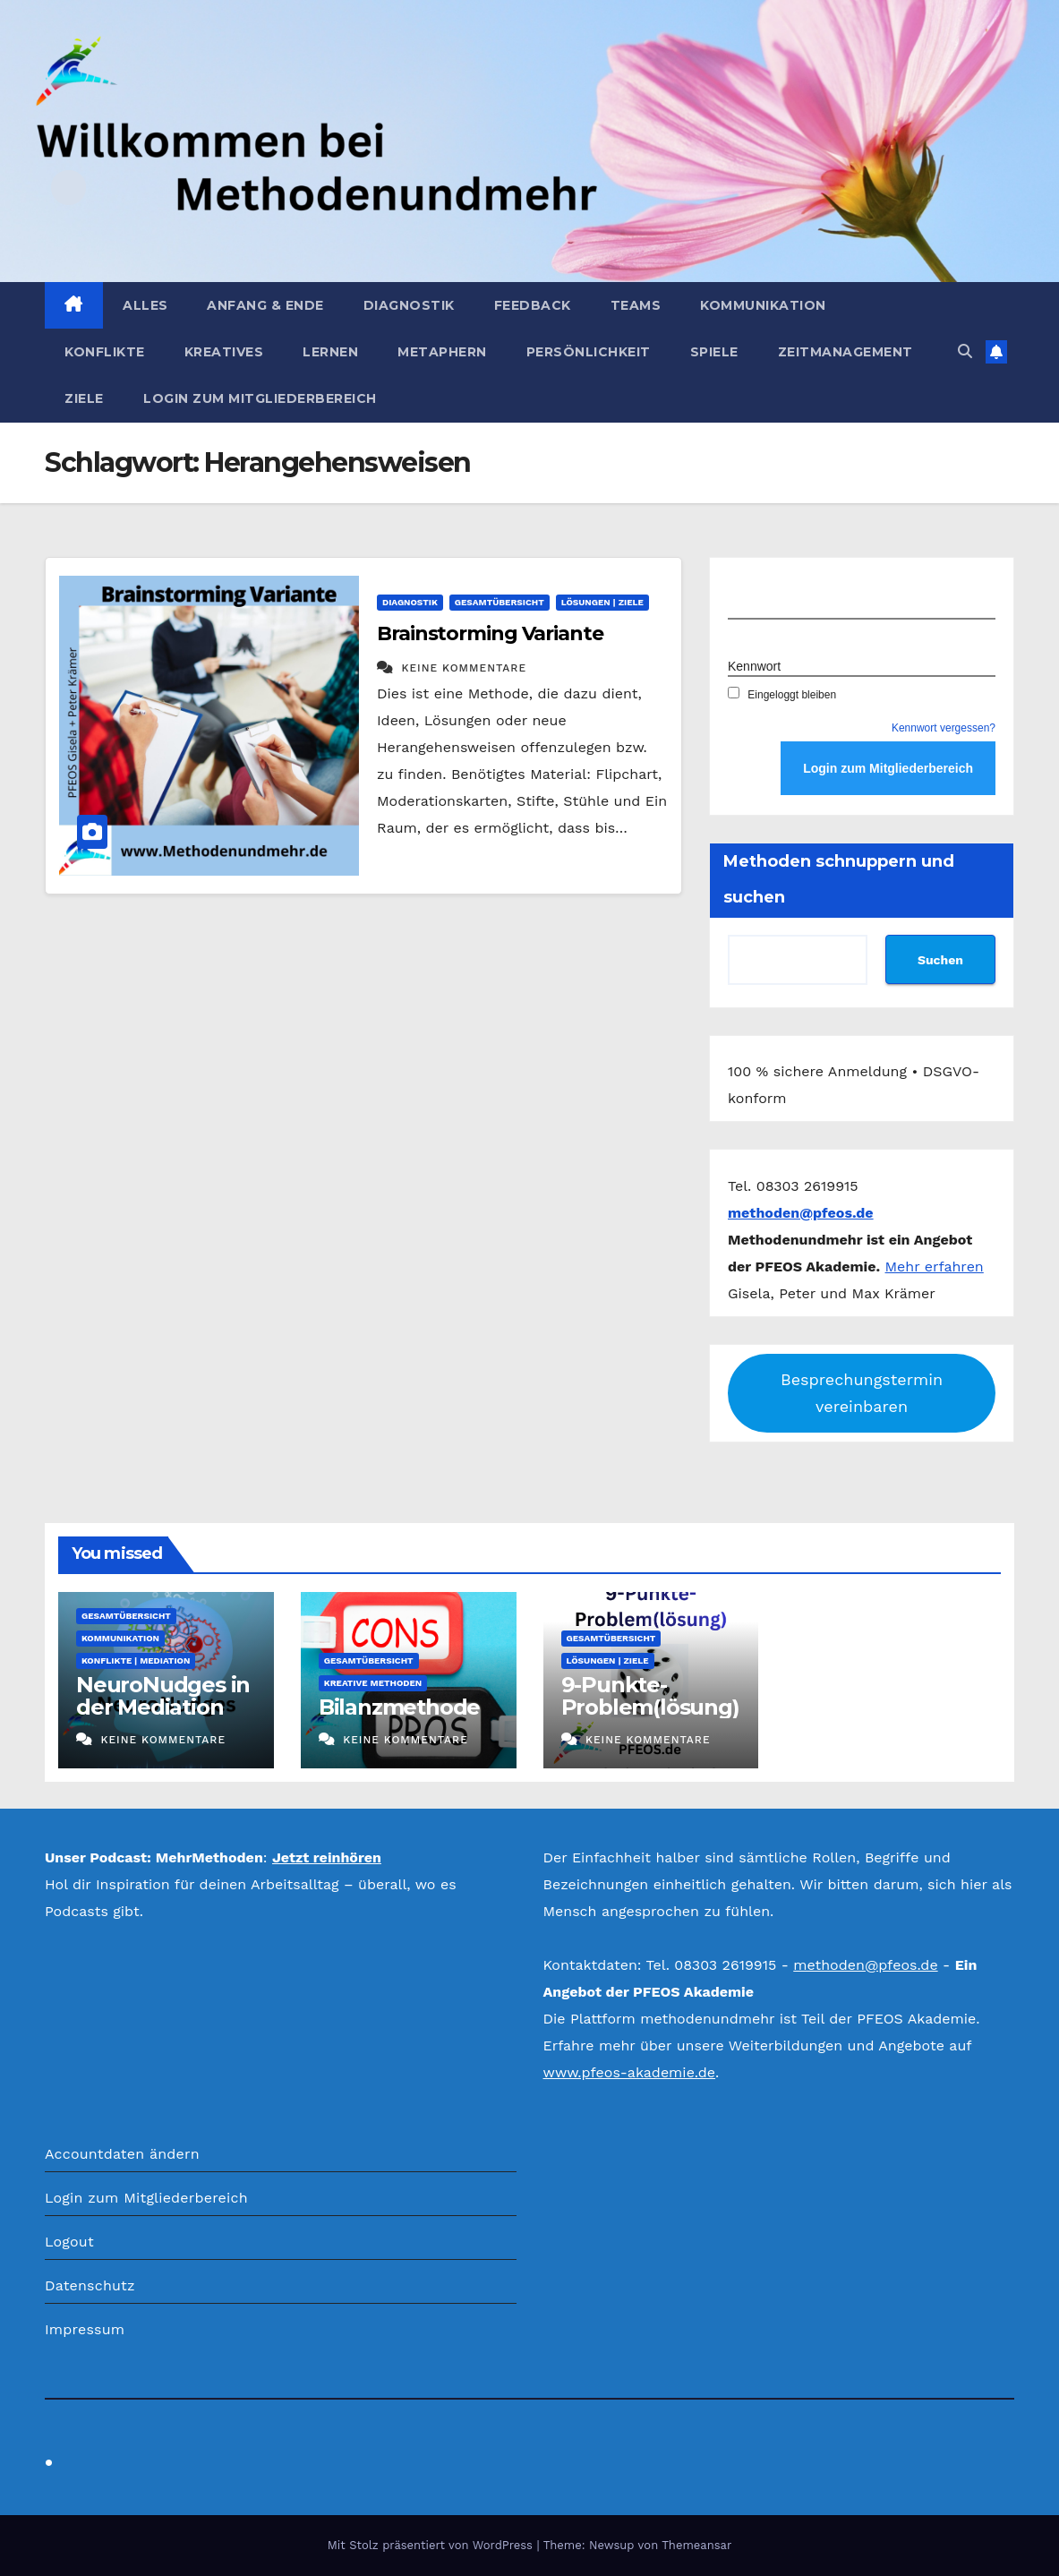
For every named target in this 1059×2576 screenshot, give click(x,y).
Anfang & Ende (265, 305)
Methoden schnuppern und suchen (838, 879)
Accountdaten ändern (122, 2153)
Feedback (532, 305)
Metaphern (442, 352)
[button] (965, 351)
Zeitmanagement (845, 352)
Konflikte (104, 352)
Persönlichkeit (588, 352)
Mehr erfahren (934, 1266)
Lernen (330, 352)
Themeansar (696, 2545)
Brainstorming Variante (490, 633)
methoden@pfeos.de (865, 1964)
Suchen (940, 960)
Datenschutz (90, 2285)
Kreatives (224, 352)
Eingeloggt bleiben (782, 695)
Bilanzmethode (399, 1707)
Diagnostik (409, 305)
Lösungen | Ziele (602, 602)
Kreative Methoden (373, 1683)
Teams (636, 305)
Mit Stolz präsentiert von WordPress (432, 2545)
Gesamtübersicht (499, 602)
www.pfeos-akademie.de (629, 2072)
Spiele (714, 352)
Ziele (84, 398)
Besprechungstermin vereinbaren (862, 1393)
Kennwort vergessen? (943, 728)
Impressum (84, 2329)
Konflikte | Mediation (135, 1660)
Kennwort (754, 666)
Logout (69, 2241)
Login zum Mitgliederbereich (260, 398)
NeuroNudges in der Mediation (163, 1696)
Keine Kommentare (463, 668)
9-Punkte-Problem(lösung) (650, 1696)
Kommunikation (763, 305)
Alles (145, 305)
